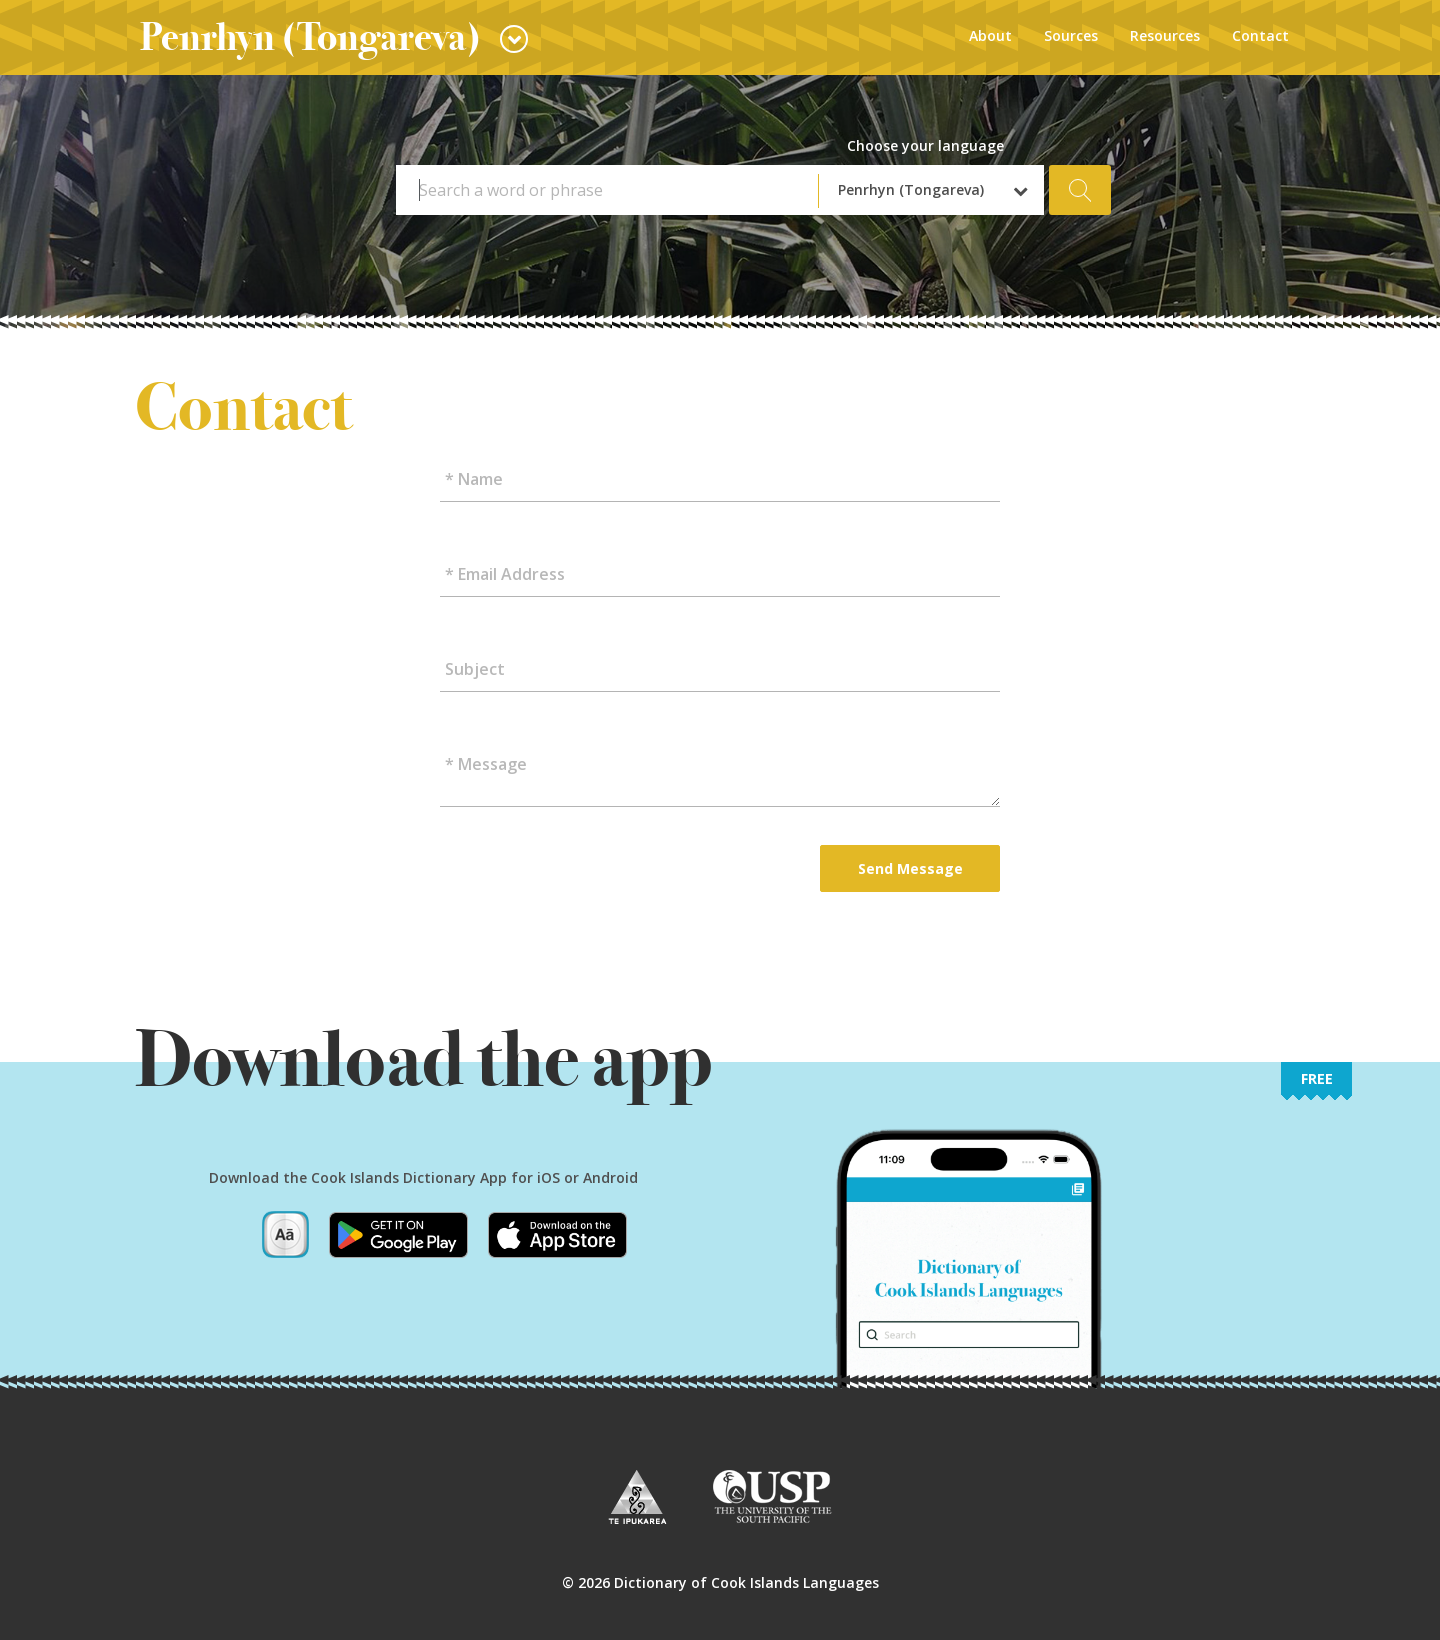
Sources (1071, 35)
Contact (1260, 35)
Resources (1165, 35)
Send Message (910, 868)
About (990, 35)
